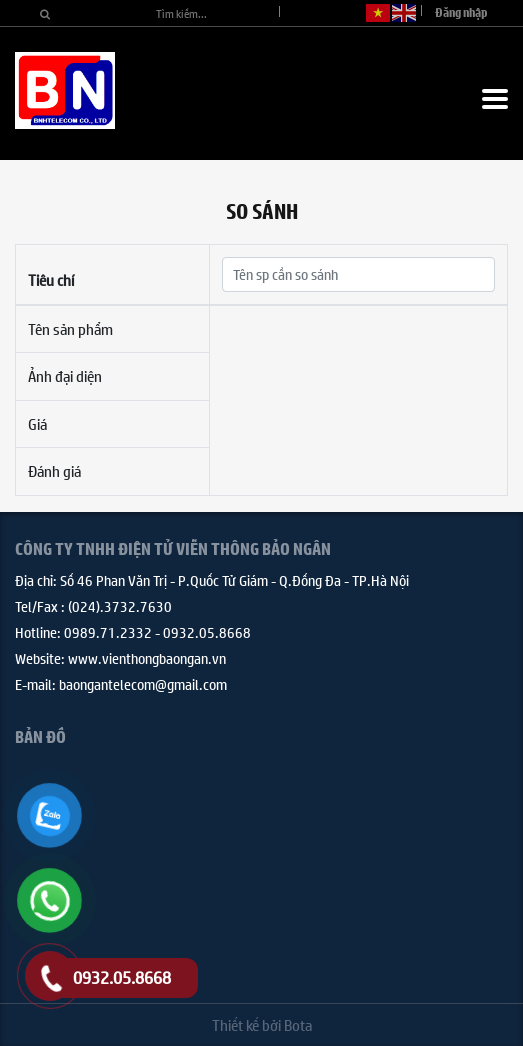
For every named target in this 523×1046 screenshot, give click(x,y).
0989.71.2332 (108, 632)
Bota (298, 1024)
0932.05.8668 (207, 632)
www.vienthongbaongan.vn (147, 658)
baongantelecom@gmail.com (143, 684)
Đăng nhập (461, 12)
